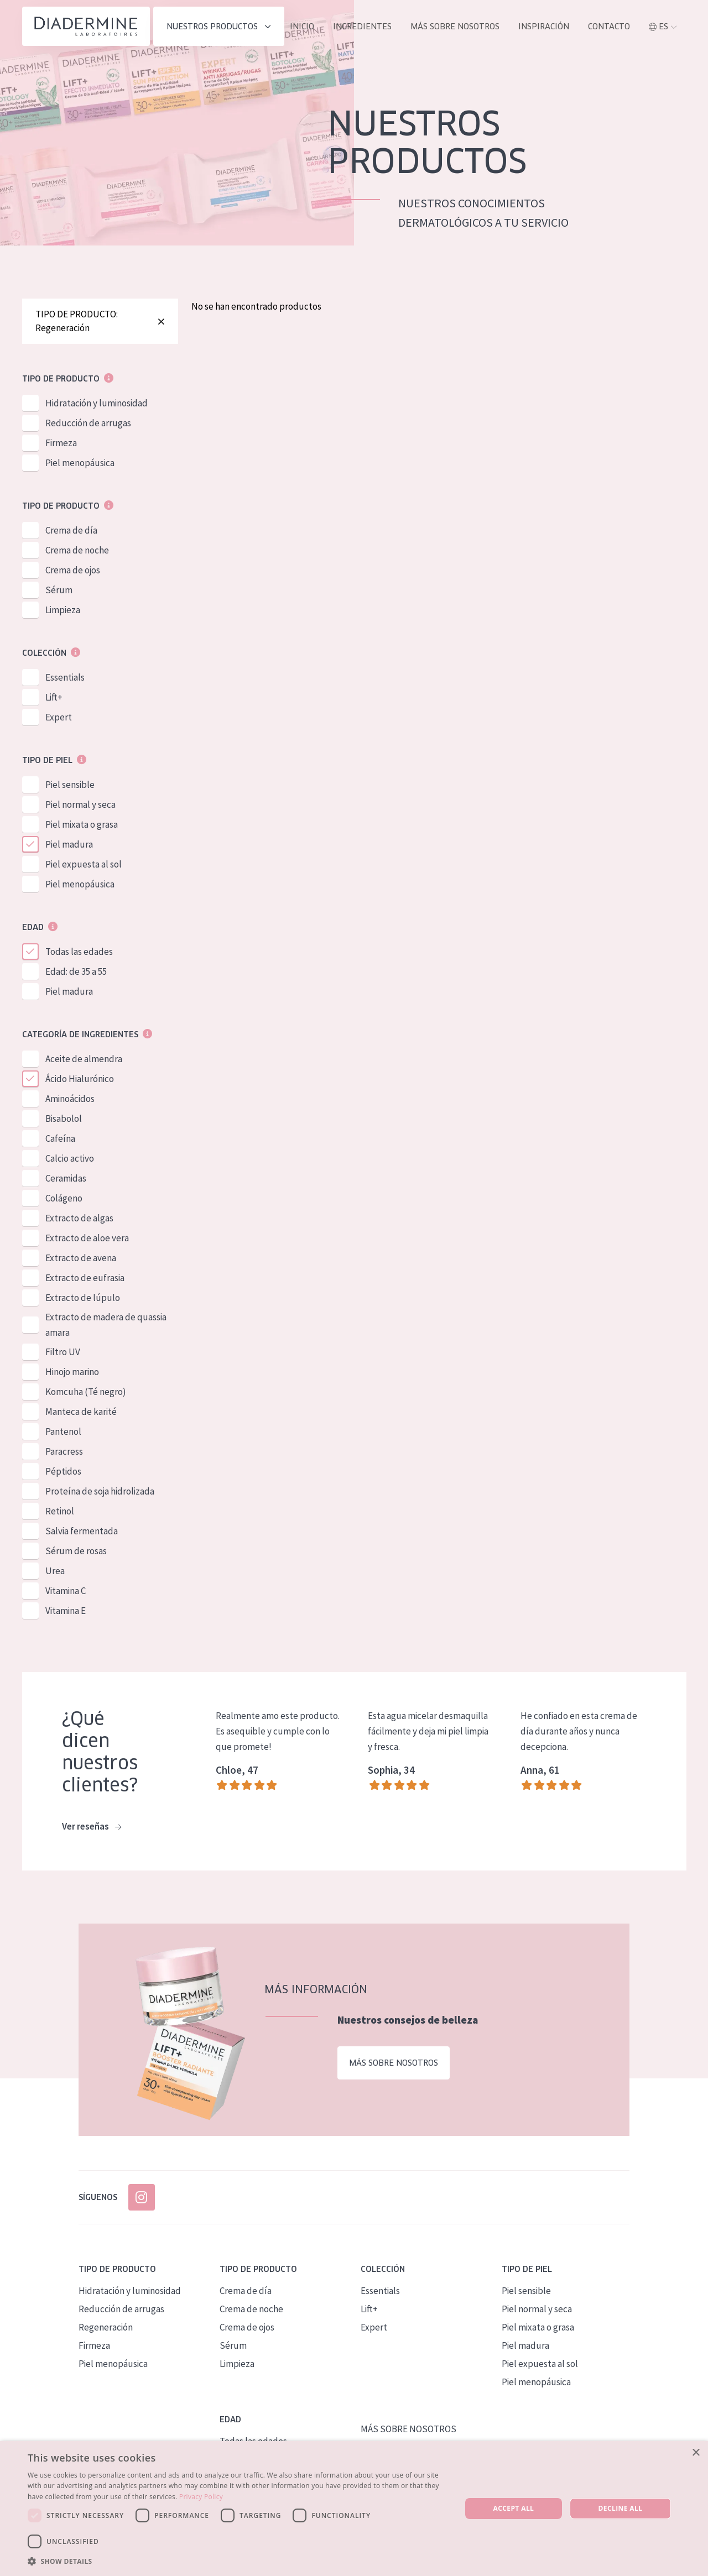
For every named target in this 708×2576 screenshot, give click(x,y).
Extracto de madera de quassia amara (105, 1325)
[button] (238, 2561)
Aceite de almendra (83, 1059)
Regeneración (106, 2327)
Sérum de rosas (76, 1551)
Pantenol (63, 1431)
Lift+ (54, 697)
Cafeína (60, 1138)
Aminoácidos (70, 1099)
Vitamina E (65, 1611)
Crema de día (71, 530)
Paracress (64, 1451)
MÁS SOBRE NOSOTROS (454, 27)
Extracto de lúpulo (82, 1298)
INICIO (302, 27)
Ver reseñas (91, 1827)
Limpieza (62, 610)
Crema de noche (77, 550)
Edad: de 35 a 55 (76, 971)
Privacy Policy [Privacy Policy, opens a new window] (201, 2496)
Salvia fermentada (81, 1531)
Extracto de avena (80, 1258)
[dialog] (354, 2508)
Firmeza (61, 443)
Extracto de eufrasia (84, 1278)
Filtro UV (62, 1352)
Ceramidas (65, 1178)
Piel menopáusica (79, 463)
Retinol (59, 1511)
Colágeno (63, 1198)
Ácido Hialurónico (79, 1079)
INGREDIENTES (362, 27)
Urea (55, 1571)
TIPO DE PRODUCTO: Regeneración (100, 321)
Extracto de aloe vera (87, 1238)
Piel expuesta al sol (83, 864)
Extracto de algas (79, 1218)
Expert (58, 717)
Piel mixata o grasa (81, 824)
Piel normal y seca (80, 804)
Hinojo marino (72, 1372)
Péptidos (63, 1471)
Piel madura (69, 844)
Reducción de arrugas (88, 423)
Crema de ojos (72, 570)
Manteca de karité (81, 1411)
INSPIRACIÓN (543, 27)
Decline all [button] (620, 2508)
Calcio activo (69, 1158)
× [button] (695, 2453)
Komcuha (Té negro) (85, 1392)
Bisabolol (63, 1118)
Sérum (58, 590)
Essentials (65, 677)
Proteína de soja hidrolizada (99, 1491)
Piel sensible (70, 784)
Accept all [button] (513, 2508)
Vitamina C (65, 1591)
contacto (609, 27)
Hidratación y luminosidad (96, 403)
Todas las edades (79, 951)
